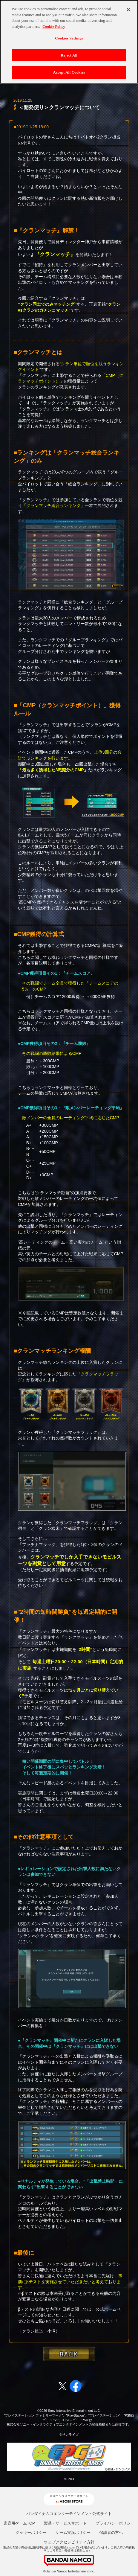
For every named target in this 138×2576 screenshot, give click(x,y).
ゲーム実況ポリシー (73, 2532)
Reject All (69, 52)
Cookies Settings (69, 35)
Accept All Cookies (69, 69)
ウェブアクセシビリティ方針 (69, 2542)
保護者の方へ (111, 2532)
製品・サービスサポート (65, 2523)
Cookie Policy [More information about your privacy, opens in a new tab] (53, 23)
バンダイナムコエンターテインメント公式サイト (69, 2513)
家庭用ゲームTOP (19, 2523)
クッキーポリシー (31, 2532)
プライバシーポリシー (115, 2523)
